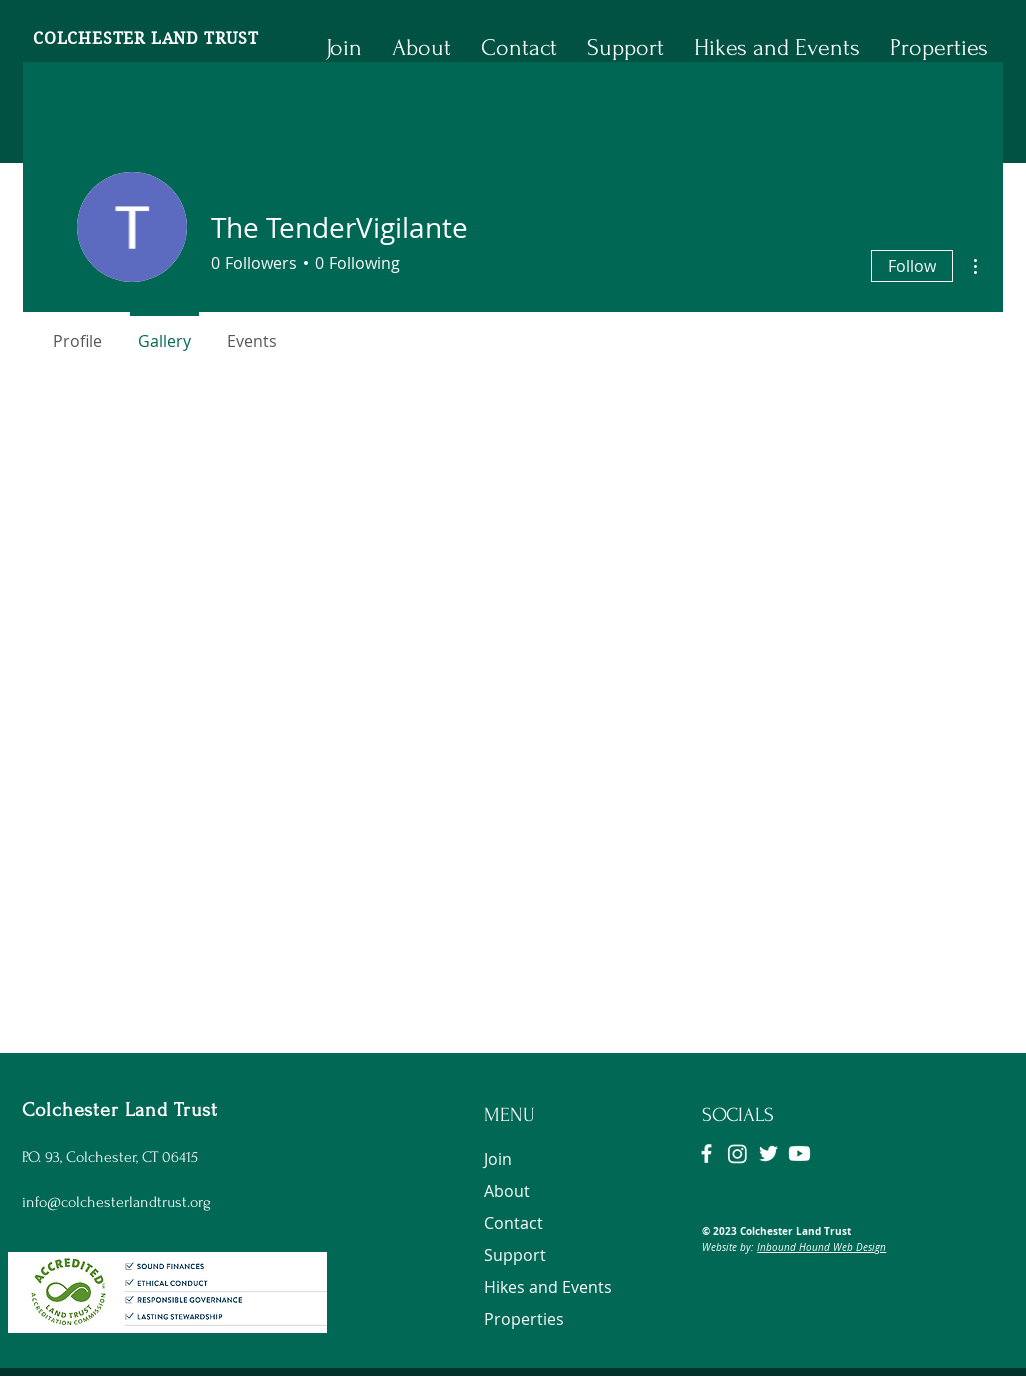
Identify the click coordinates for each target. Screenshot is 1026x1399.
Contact (513, 1223)
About (507, 1191)
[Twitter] (768, 1153)
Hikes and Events (548, 1287)
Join (498, 1159)
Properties (524, 1319)
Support (515, 1255)
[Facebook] (706, 1153)
